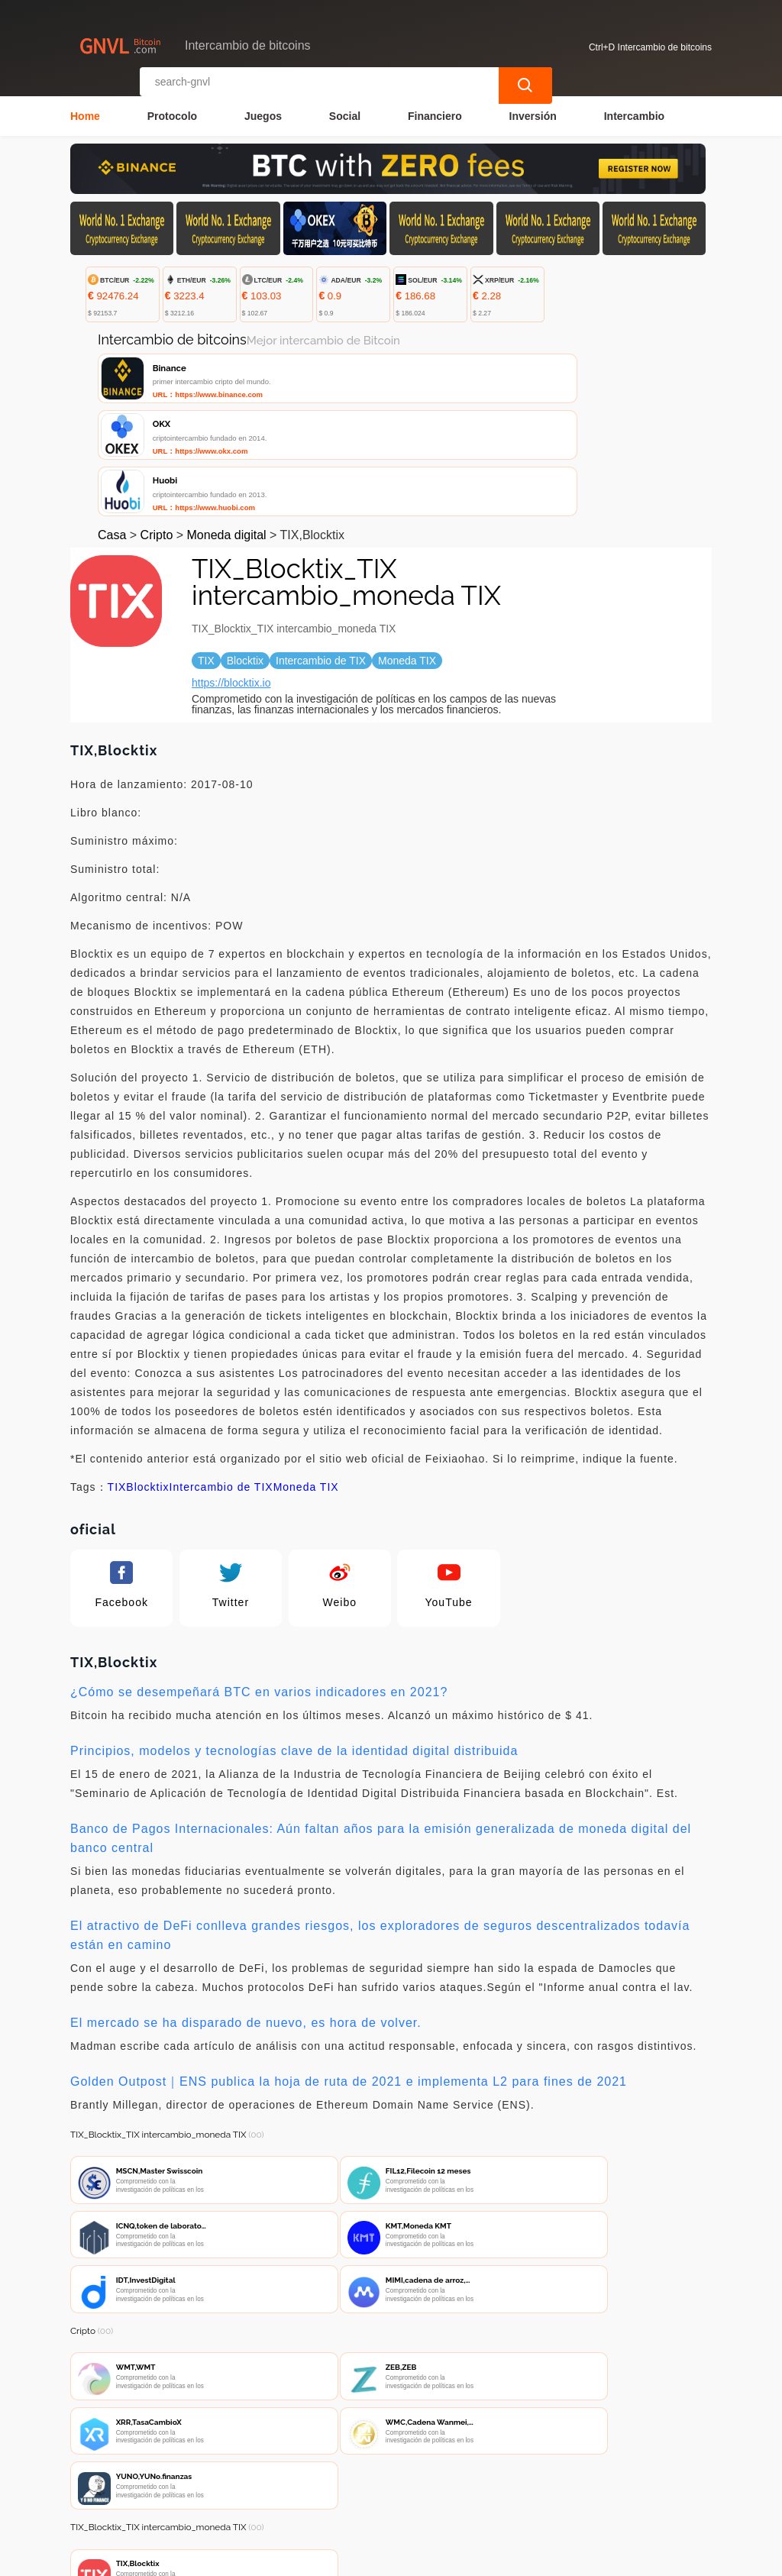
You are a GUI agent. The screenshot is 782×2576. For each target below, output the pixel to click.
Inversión (533, 111)
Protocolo (172, 111)
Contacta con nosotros (270, 2485)
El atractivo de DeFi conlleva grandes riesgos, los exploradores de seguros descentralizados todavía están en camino (380, 1827)
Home (85, 111)
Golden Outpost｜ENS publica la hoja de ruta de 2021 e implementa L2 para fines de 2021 (348, 1973)
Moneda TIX (306, 1378)
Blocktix (147, 1378)
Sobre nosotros (391, 2485)
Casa (112, 426)
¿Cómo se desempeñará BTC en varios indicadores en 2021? (259, 1583)
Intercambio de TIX (221, 1378)
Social (344, 111)
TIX (117, 1378)
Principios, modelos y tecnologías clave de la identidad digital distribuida (294, 1642)
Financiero (435, 111)
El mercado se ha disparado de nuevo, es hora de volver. (246, 1914)
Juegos (263, 111)
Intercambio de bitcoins (340, 2557)
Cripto (157, 426)
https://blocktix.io (231, 574)
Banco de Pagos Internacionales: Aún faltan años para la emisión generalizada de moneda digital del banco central (380, 1730)
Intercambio (634, 111)
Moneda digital (227, 426)
